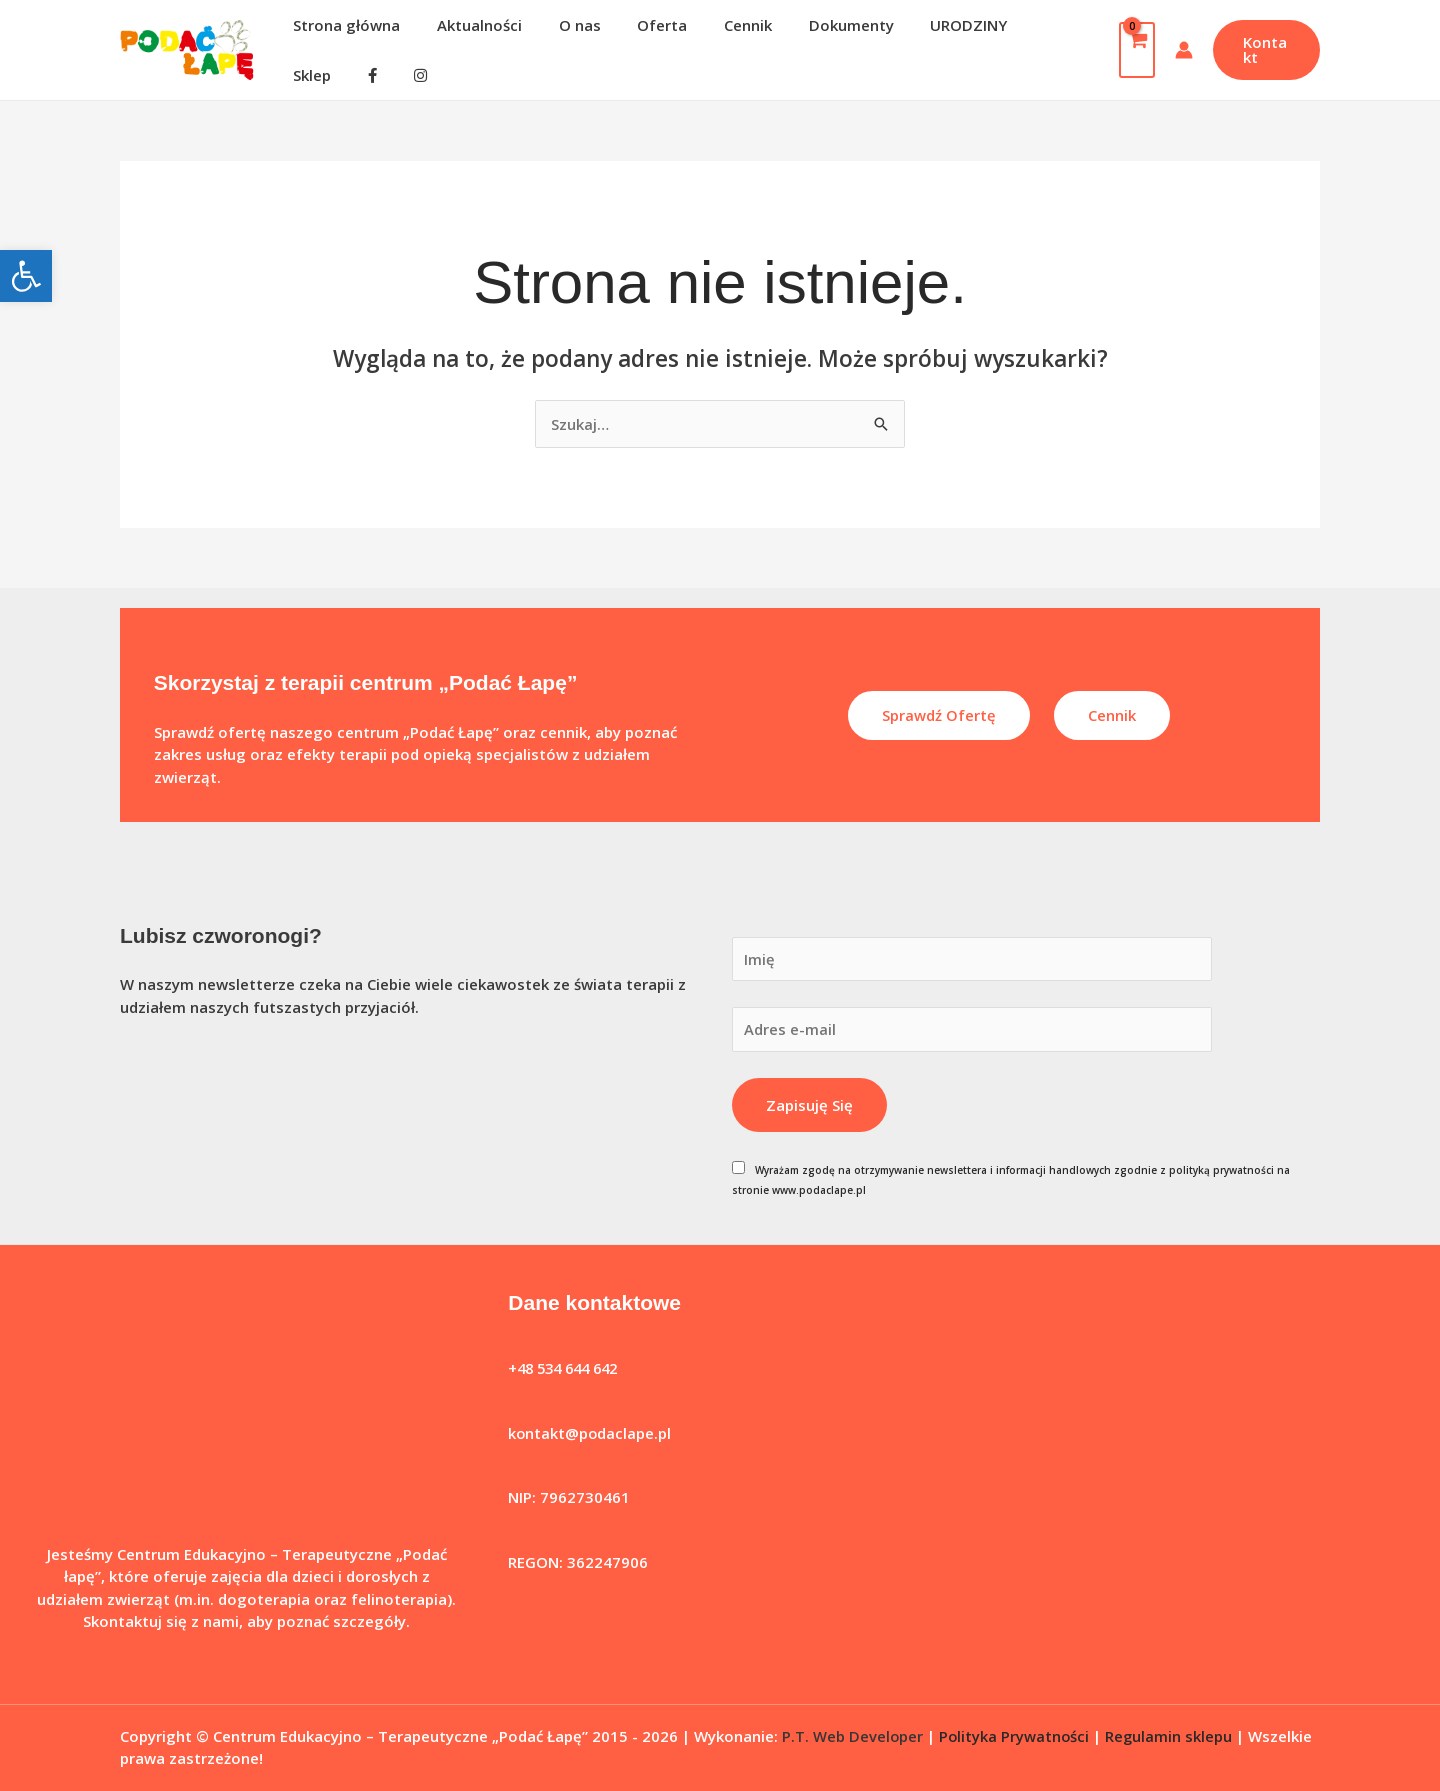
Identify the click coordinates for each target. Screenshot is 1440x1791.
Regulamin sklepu (1172, 1727)
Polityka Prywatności (1016, 1727)
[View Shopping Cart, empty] (1130, 45)
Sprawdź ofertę (939, 706)
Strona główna (343, 38)
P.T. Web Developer (853, 1727)
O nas (563, 38)
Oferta (639, 38)
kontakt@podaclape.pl (590, 1425)
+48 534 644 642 (568, 1360)
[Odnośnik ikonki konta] (1177, 45)
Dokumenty (814, 38)
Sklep (1013, 38)
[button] (26, 276)
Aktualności (469, 38)
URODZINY (925, 38)
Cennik (718, 38)
